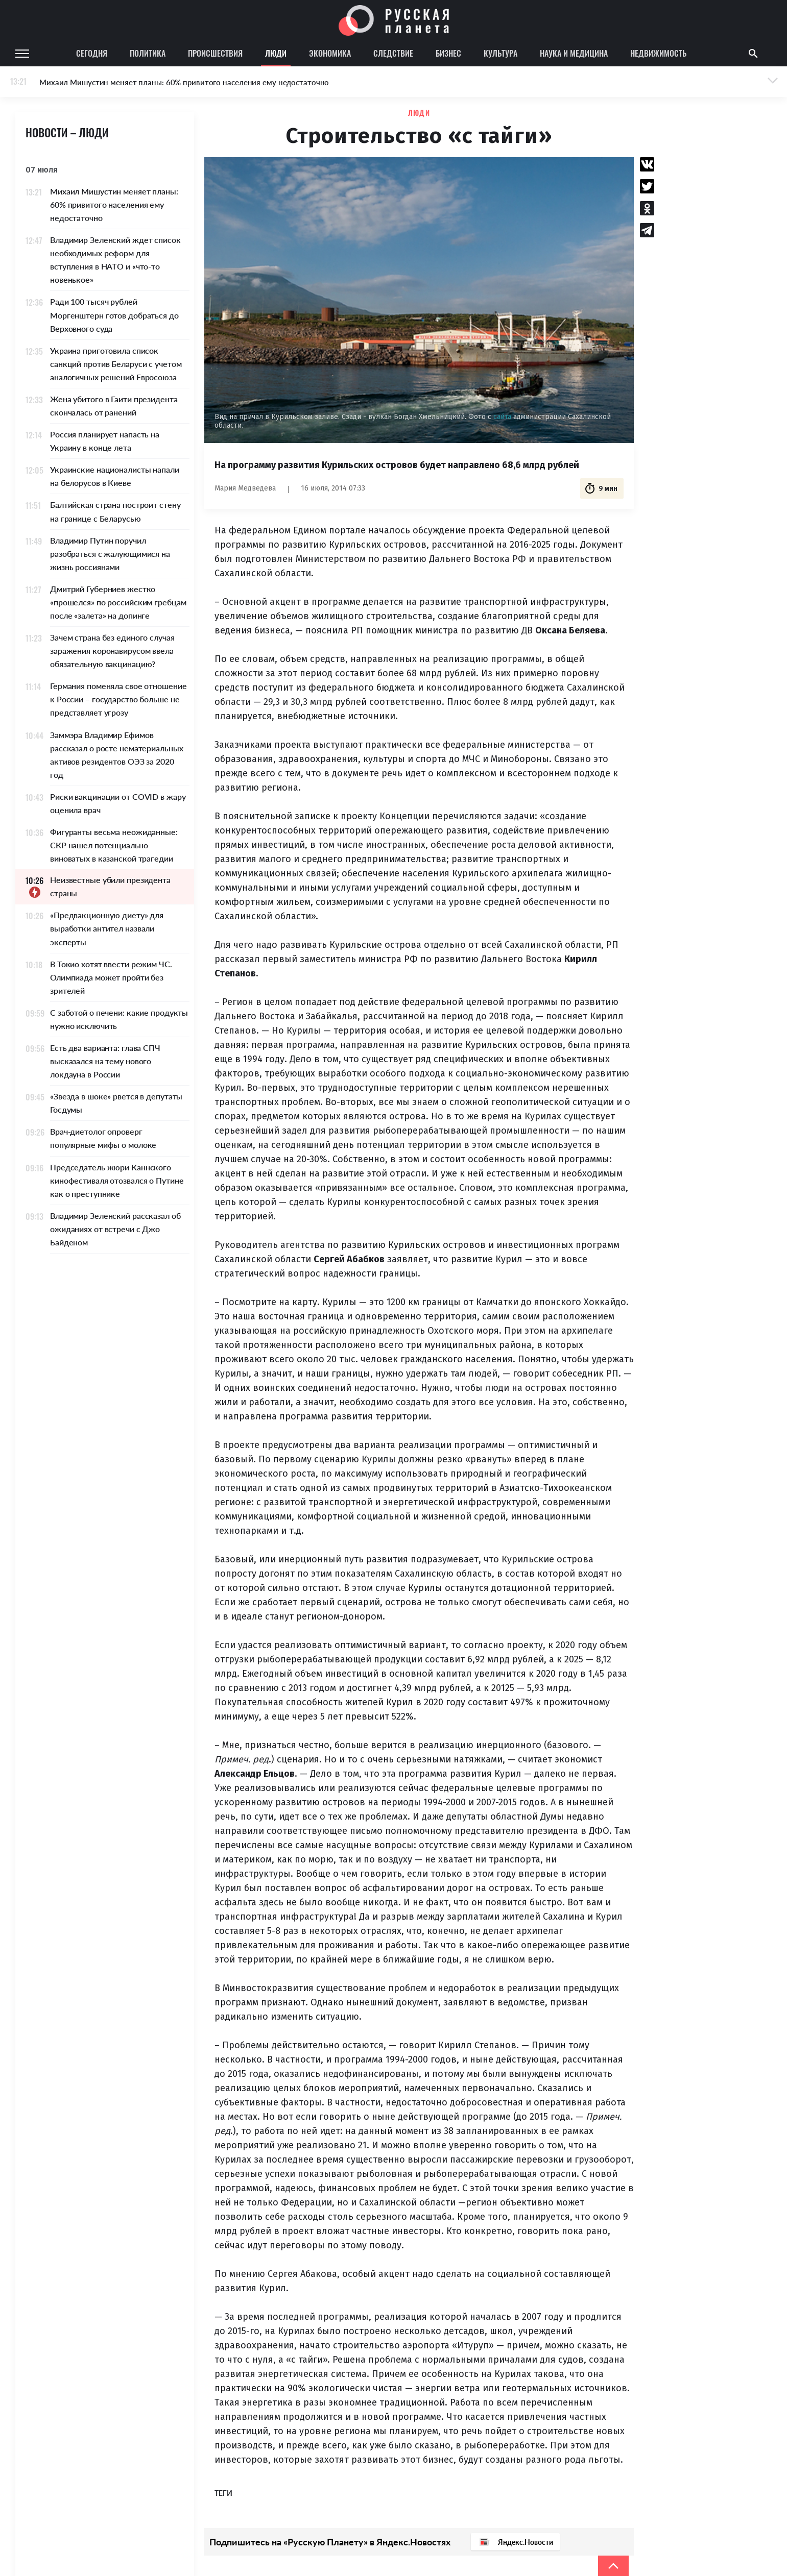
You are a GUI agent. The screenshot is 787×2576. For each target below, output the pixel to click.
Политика (147, 53)
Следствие (393, 53)
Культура (500, 53)
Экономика (330, 53)
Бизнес (448, 53)
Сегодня (91, 53)
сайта (503, 416)
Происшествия (215, 53)
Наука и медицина (574, 53)
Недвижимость (658, 53)
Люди (276, 53)
